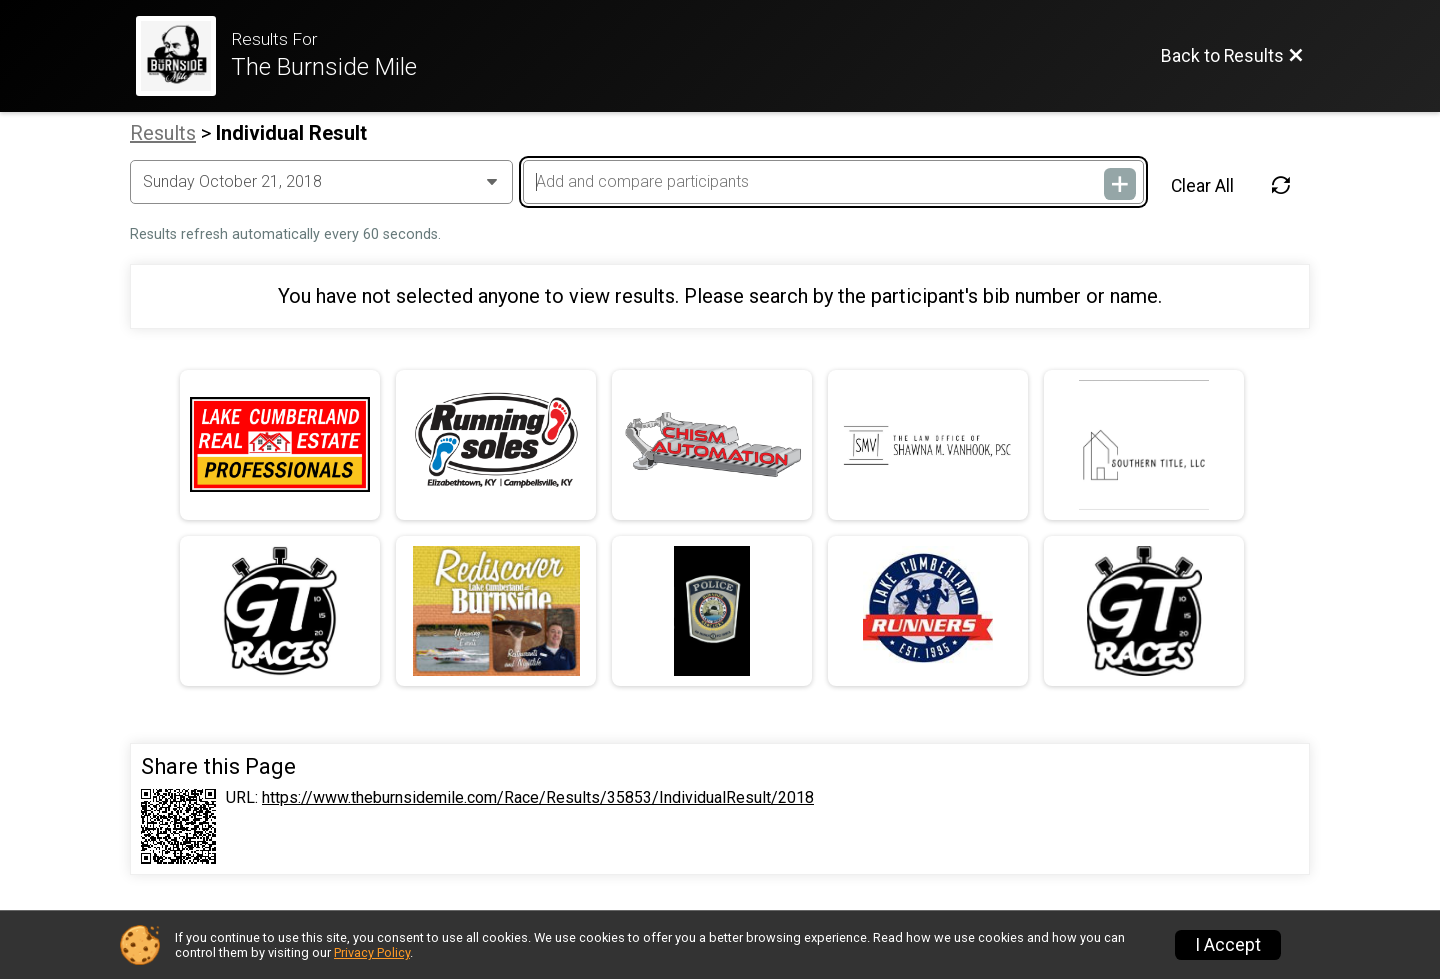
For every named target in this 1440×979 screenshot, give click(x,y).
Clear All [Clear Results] (1202, 186)
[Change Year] (321, 182)
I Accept (1228, 945)
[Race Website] (183, 56)
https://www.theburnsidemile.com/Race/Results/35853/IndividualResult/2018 (538, 798)
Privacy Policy (372, 952)
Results (163, 133)
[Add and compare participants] (833, 182)
